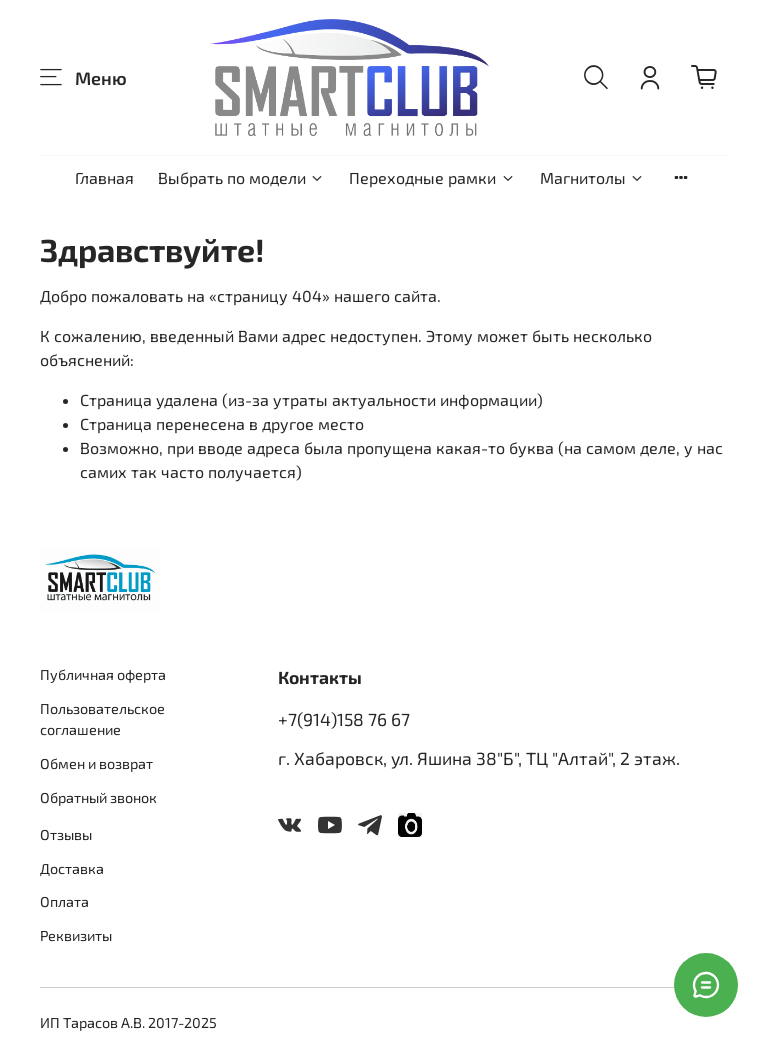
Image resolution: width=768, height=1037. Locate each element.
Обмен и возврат (96, 763)
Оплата (64, 901)
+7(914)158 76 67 (344, 719)
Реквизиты (76, 935)
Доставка (72, 868)
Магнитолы (592, 177)
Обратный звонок (98, 797)
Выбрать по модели (241, 177)
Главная (104, 177)
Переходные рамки (432, 177)
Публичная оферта (103, 674)
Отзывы (66, 834)
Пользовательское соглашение (102, 719)
